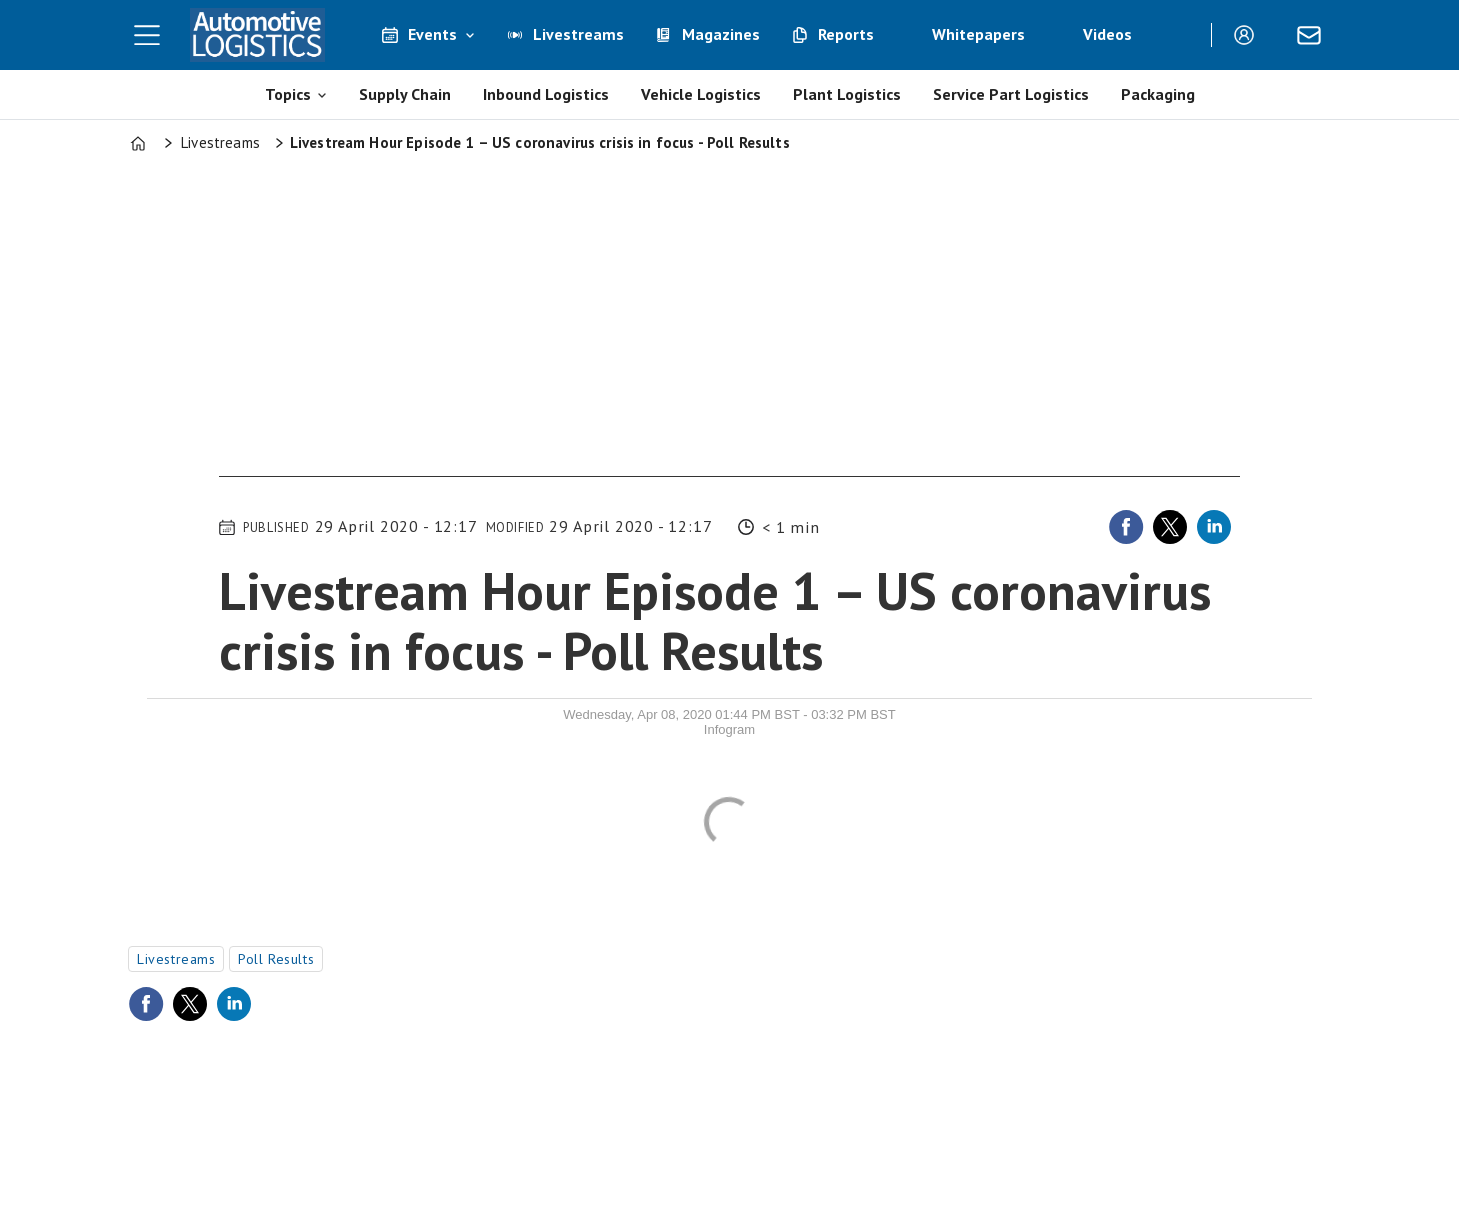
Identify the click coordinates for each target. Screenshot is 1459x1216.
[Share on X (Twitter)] (1170, 527)
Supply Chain (405, 94)
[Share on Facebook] (1126, 527)
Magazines (721, 34)
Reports (846, 34)
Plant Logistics (847, 94)
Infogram (729, 729)
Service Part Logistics (1011, 94)
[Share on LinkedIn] (1214, 527)
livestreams (176, 959)
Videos (1107, 34)
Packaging (1158, 94)
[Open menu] (147, 35)
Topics (288, 94)
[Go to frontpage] (257, 35)
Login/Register (1249, 35)
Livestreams (578, 34)
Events (432, 34)
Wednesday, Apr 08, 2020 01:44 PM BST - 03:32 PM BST (729, 714)
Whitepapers (978, 34)
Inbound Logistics (546, 94)
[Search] (1181, 35)
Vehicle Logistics (701, 94)
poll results (276, 959)
